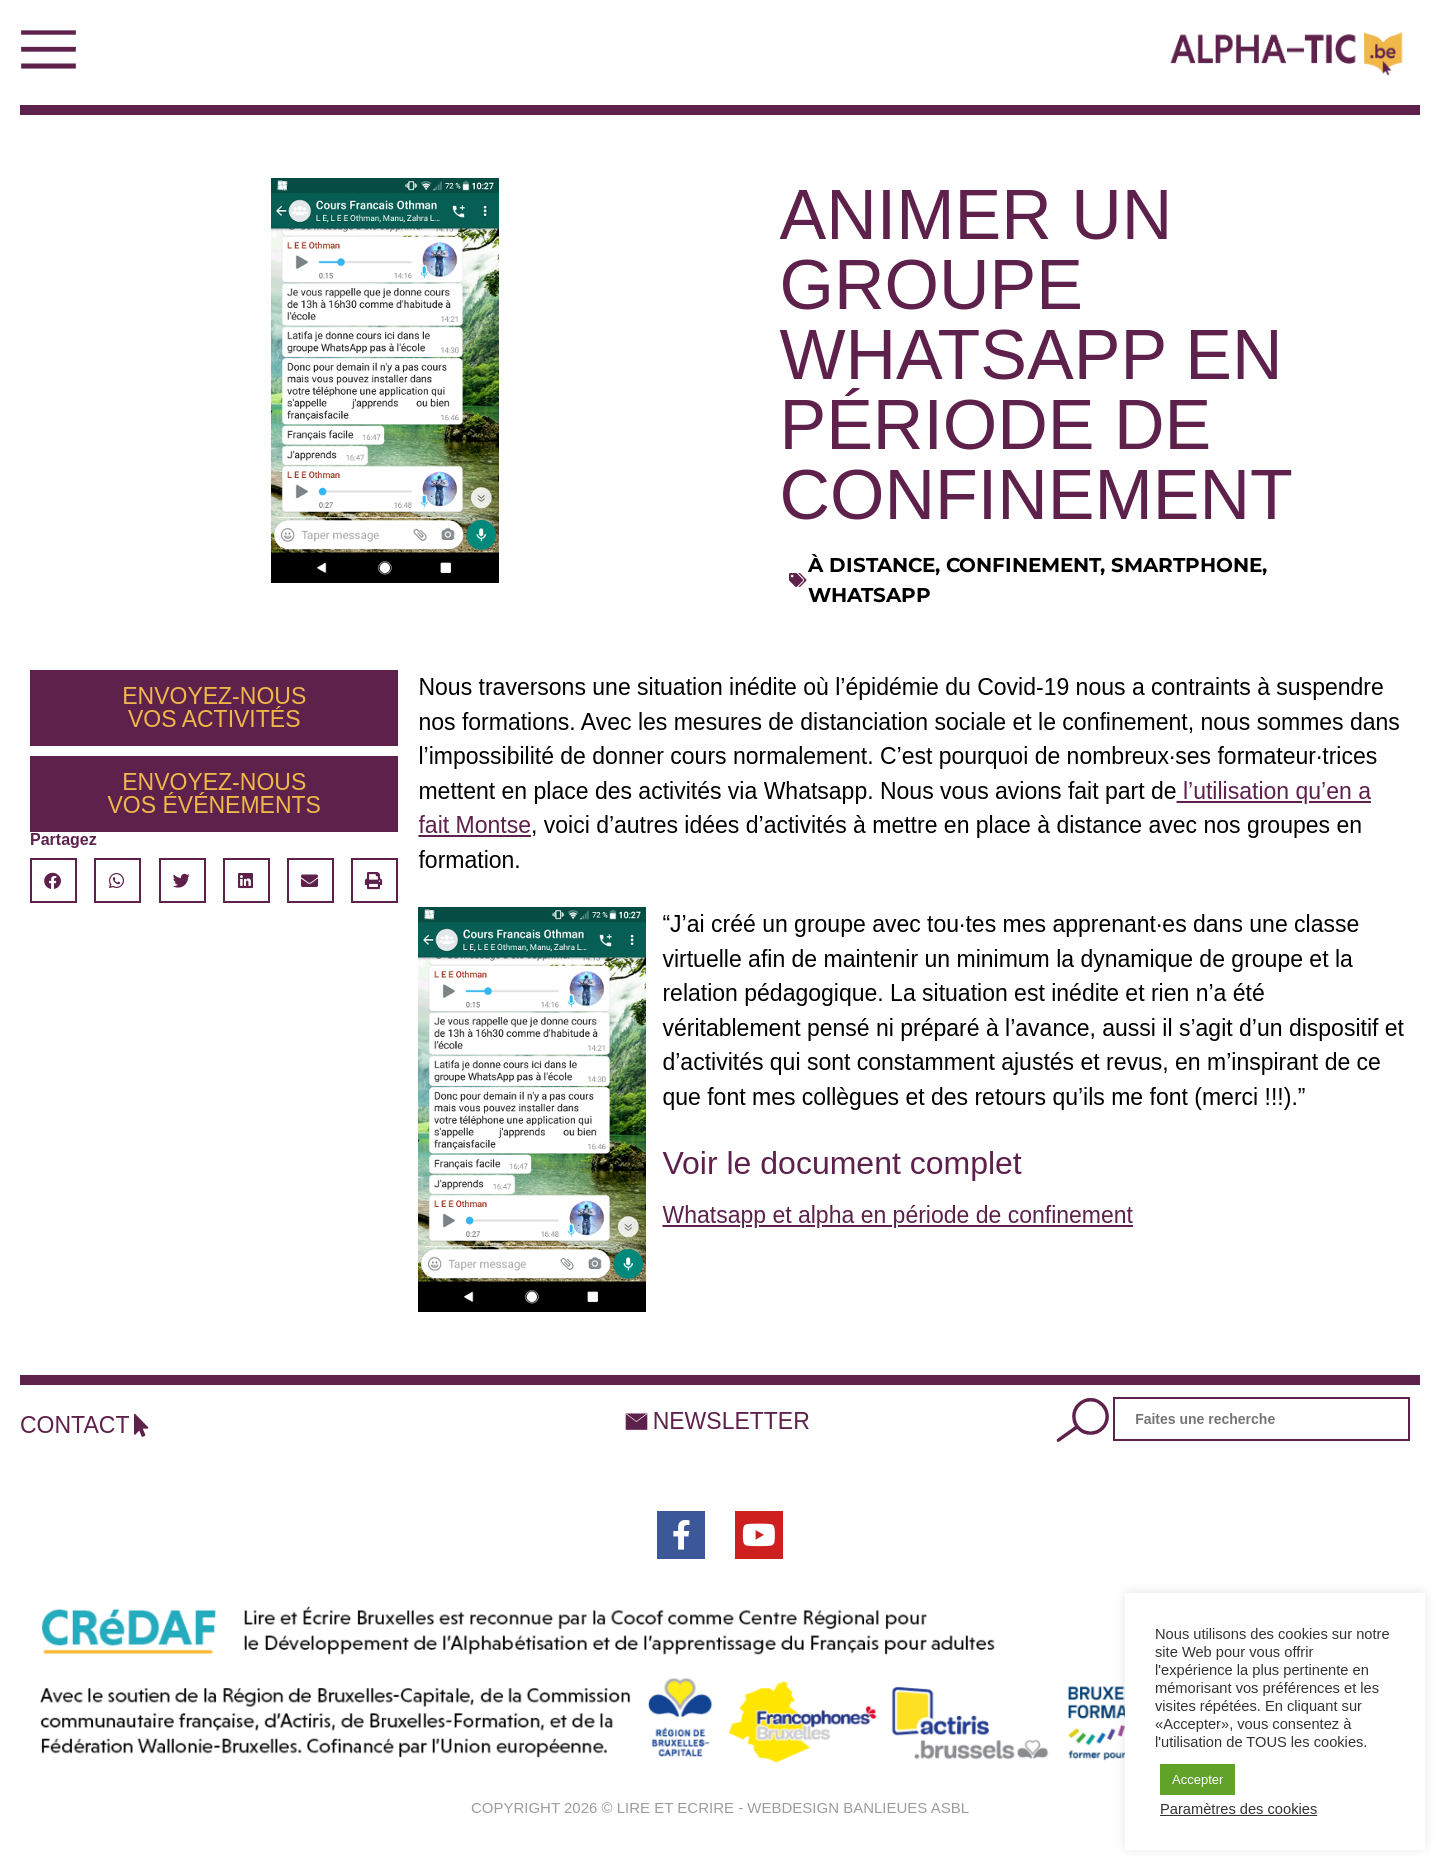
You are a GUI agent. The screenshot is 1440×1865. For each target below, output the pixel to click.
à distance (871, 565)
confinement (1023, 565)
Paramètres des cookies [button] (1238, 1809)
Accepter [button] (1197, 1779)
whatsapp (869, 595)
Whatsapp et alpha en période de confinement (897, 1215)
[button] (53, 880)
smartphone (1186, 565)
